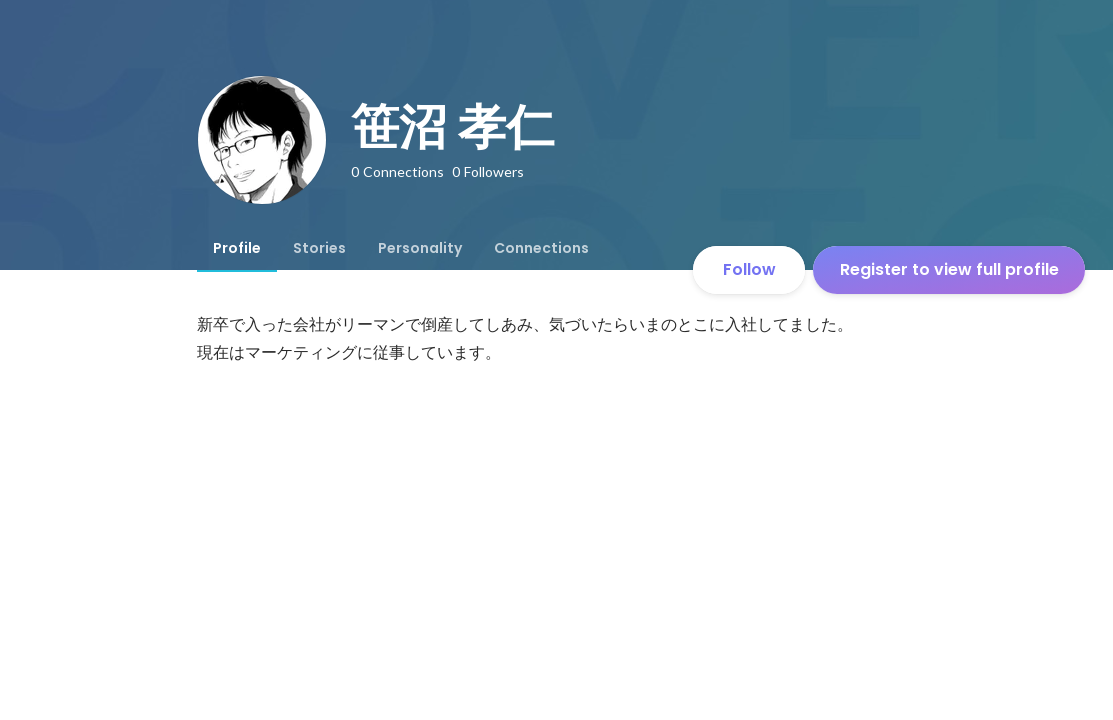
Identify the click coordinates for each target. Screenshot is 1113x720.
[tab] (237, 248)
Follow (749, 269)
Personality (420, 248)
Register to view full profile (949, 269)
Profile (237, 248)
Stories (319, 248)
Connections (541, 248)
